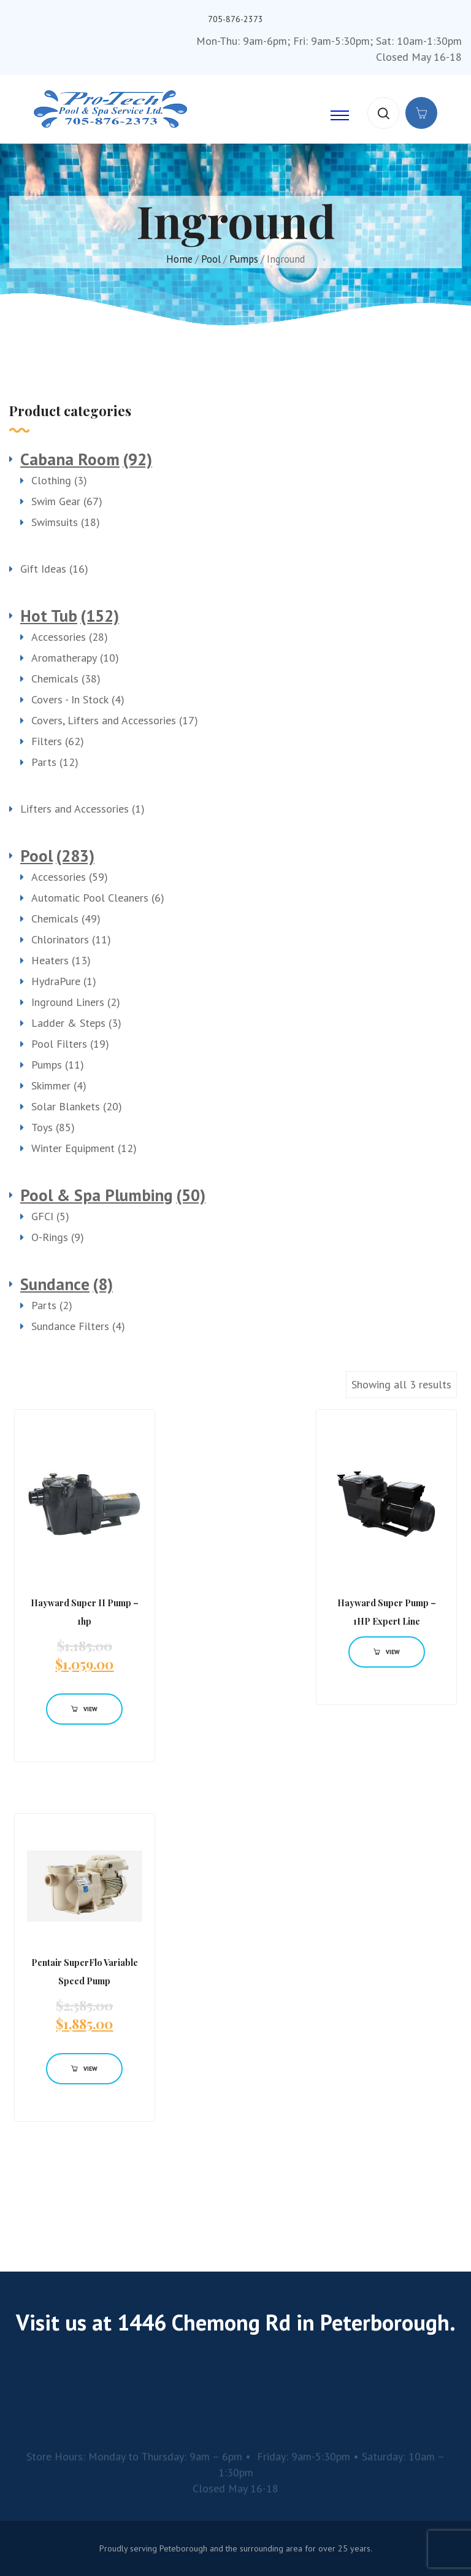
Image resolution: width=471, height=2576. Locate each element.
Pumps (243, 259)
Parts (43, 762)
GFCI (42, 1216)
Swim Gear (55, 501)
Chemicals (54, 678)
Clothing (51, 480)
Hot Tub (48, 616)
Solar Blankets (65, 1106)
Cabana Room (70, 459)
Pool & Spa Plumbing (96, 1195)
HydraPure (55, 981)
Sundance (55, 1284)
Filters (46, 741)
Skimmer (51, 1085)
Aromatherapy (64, 658)
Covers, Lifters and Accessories (103, 720)
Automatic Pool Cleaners (89, 898)
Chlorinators (60, 939)
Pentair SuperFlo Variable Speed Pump (84, 1972)
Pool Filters (59, 1044)
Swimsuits (54, 522)
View (84, 1709)
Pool (211, 259)
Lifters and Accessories (74, 809)
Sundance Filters (70, 1326)
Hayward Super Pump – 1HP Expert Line (386, 1612)
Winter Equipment (73, 1148)
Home (179, 259)
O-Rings (49, 1237)
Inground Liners (67, 1002)
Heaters (50, 960)
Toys (42, 1127)
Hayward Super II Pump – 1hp (85, 1612)
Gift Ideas (43, 569)
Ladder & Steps (68, 1023)
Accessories (58, 637)
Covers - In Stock (70, 699)
